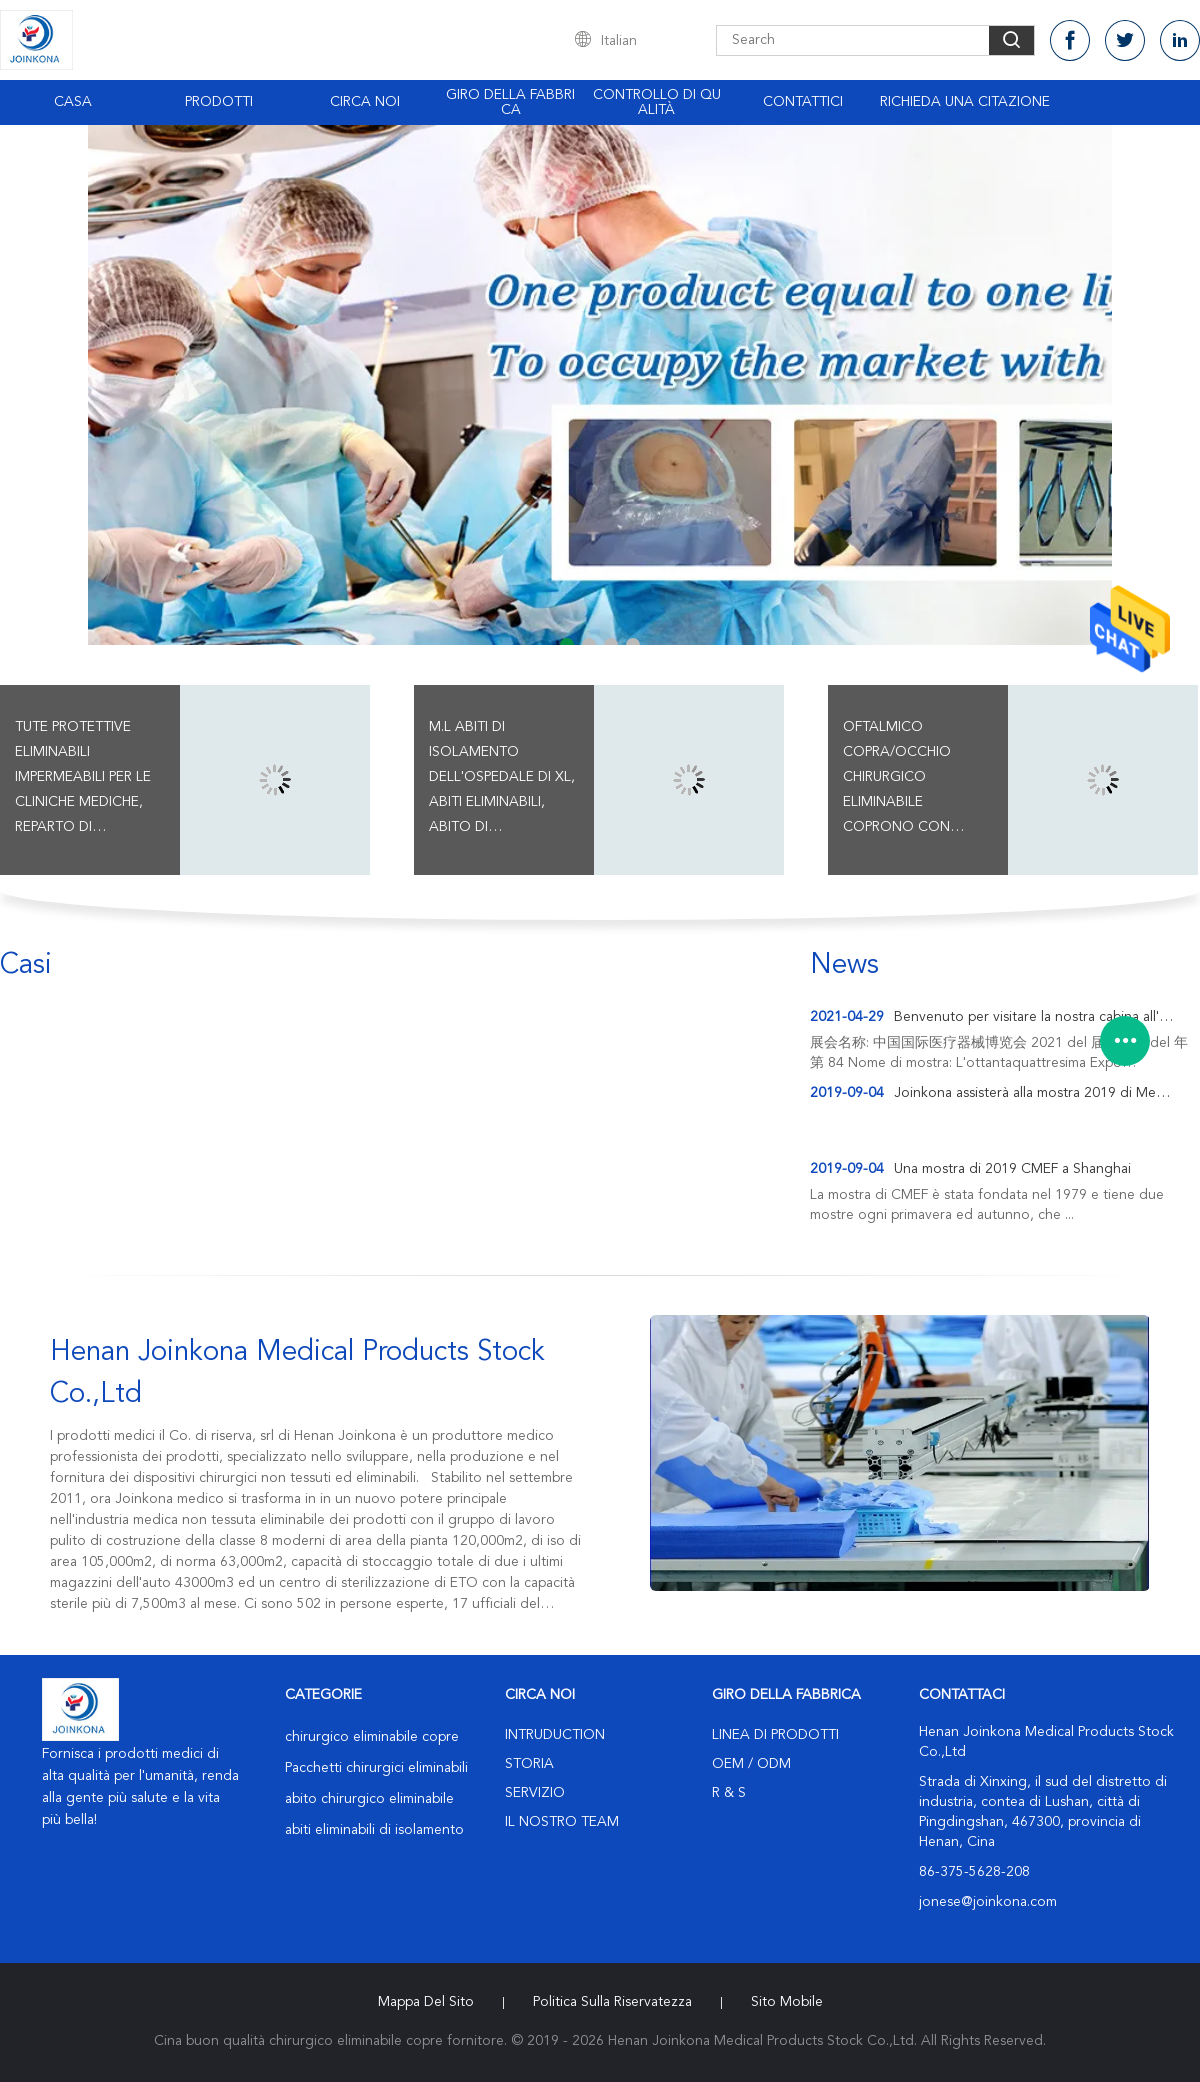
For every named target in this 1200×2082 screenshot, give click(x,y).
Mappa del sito (426, 2002)
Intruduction (555, 1735)
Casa (73, 102)
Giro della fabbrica (510, 102)
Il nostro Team (562, 1822)
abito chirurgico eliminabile (369, 1799)
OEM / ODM (751, 1764)
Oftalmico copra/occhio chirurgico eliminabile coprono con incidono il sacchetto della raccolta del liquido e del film (908, 780)
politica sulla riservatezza (612, 2002)
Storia (529, 1764)
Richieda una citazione (965, 102)
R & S (729, 1793)
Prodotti (219, 102)
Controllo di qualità (657, 102)
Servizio (535, 1793)
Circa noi (365, 102)
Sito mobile (787, 2002)
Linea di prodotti (775, 1735)
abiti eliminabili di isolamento (374, 1830)
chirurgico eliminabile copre (372, 1737)
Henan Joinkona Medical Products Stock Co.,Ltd (297, 1374)
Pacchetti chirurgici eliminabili (376, 1768)
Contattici (803, 102)
